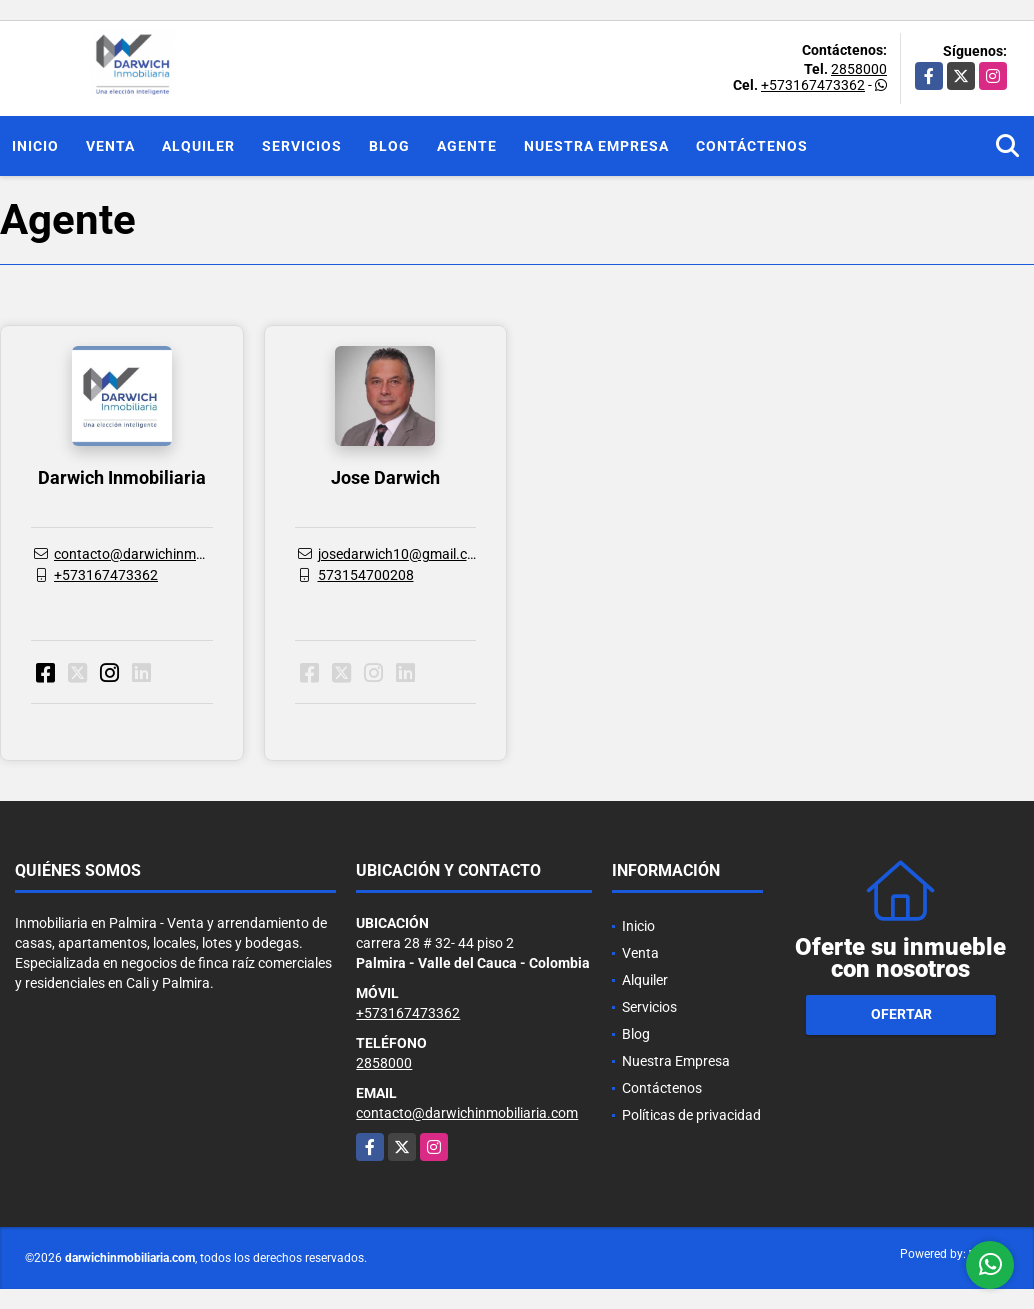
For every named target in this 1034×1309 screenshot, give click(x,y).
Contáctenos (752, 146)
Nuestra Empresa (596, 146)
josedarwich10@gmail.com (402, 554)
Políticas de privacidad (691, 1115)
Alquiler (198, 146)
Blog (389, 146)
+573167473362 (813, 85)
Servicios (302, 146)
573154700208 (366, 575)
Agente (467, 146)
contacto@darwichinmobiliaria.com (165, 554)
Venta (110, 146)
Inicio (35, 146)
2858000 (859, 69)
